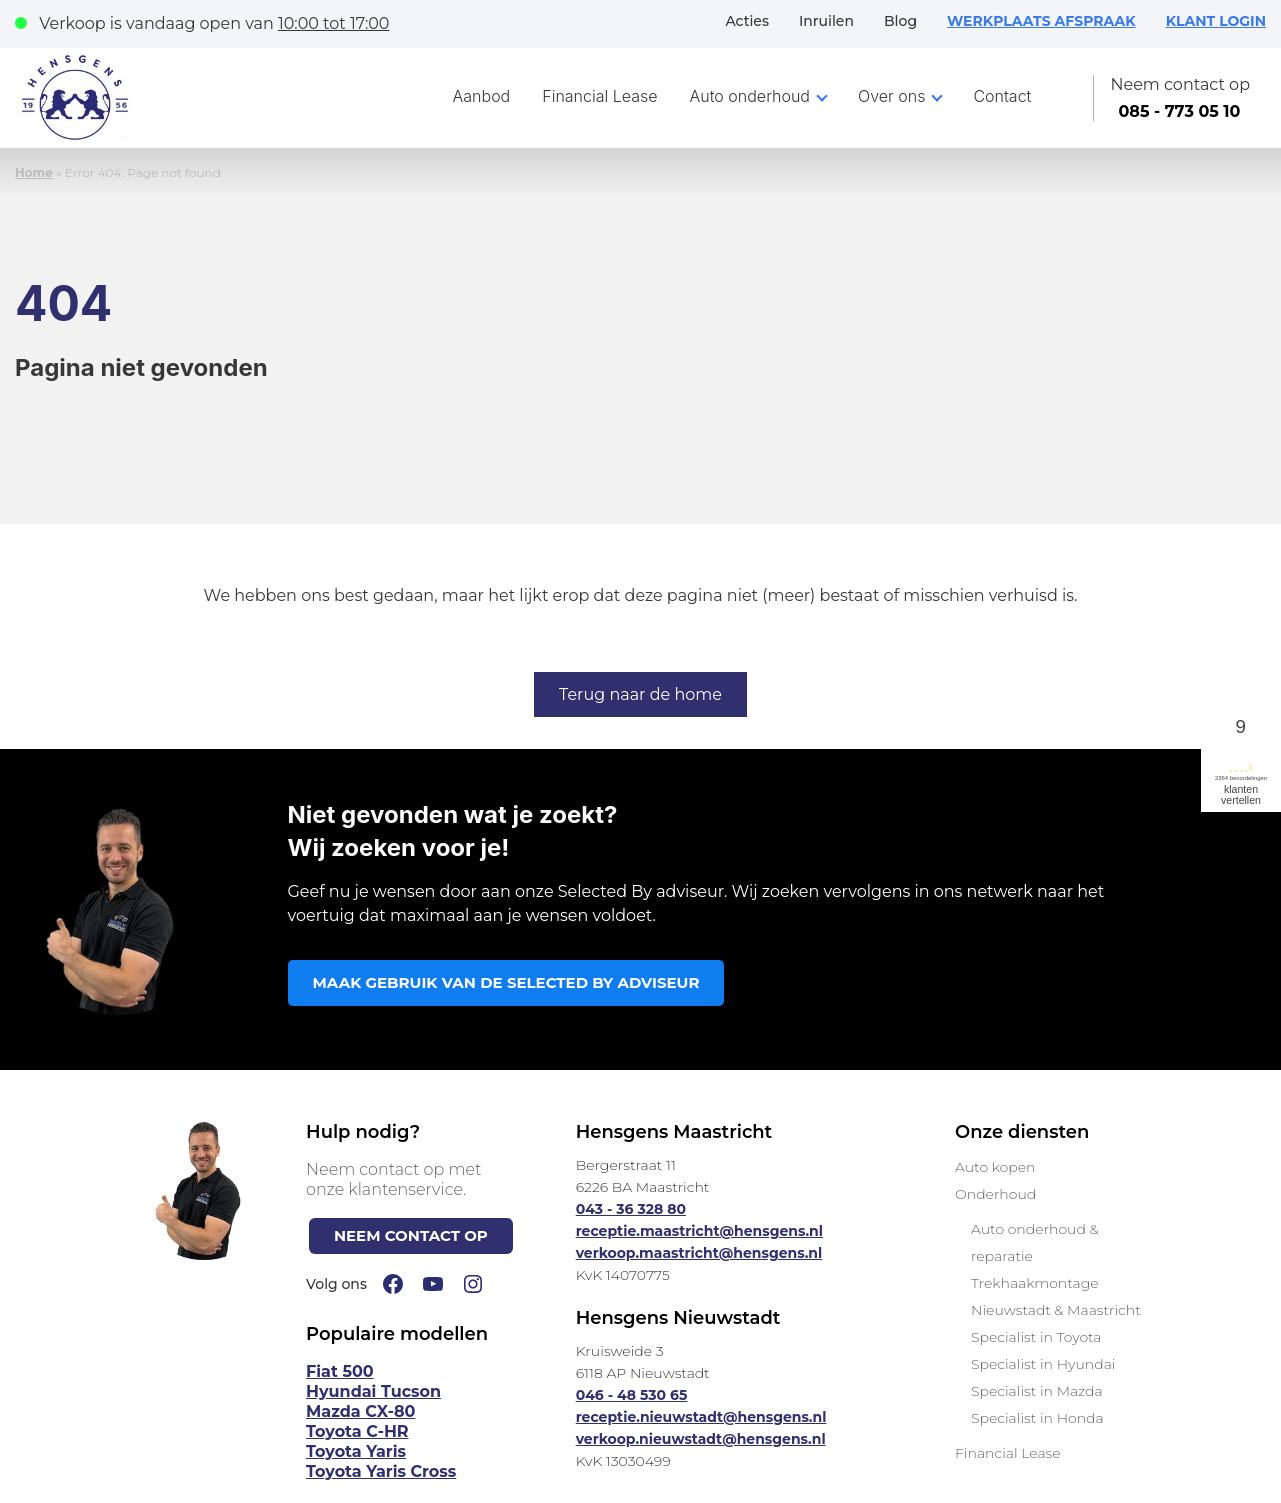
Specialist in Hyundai (1043, 1364)
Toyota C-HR (357, 1431)
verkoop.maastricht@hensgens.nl (699, 1253)
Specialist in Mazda (1037, 1391)
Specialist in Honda (1037, 1418)
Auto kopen (995, 1167)
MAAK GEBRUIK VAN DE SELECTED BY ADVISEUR (506, 982)
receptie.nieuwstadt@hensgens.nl (701, 1417)
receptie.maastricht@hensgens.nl (699, 1231)
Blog (900, 21)
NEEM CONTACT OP (411, 1235)
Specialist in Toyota (1036, 1337)
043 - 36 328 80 (631, 1209)
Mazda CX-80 (360, 1411)
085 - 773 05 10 (1179, 111)
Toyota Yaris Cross (381, 1471)
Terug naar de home (640, 694)
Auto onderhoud (750, 96)
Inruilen (826, 21)
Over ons (891, 96)
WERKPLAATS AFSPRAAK (1041, 21)
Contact (1002, 96)
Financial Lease (599, 96)
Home (34, 172)
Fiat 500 (340, 1371)
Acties (747, 21)
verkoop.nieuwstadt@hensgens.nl (701, 1439)
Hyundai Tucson (373, 1391)
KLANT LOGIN (1216, 21)
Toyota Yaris (356, 1451)
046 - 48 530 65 (632, 1395)
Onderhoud (995, 1194)
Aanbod (482, 96)
